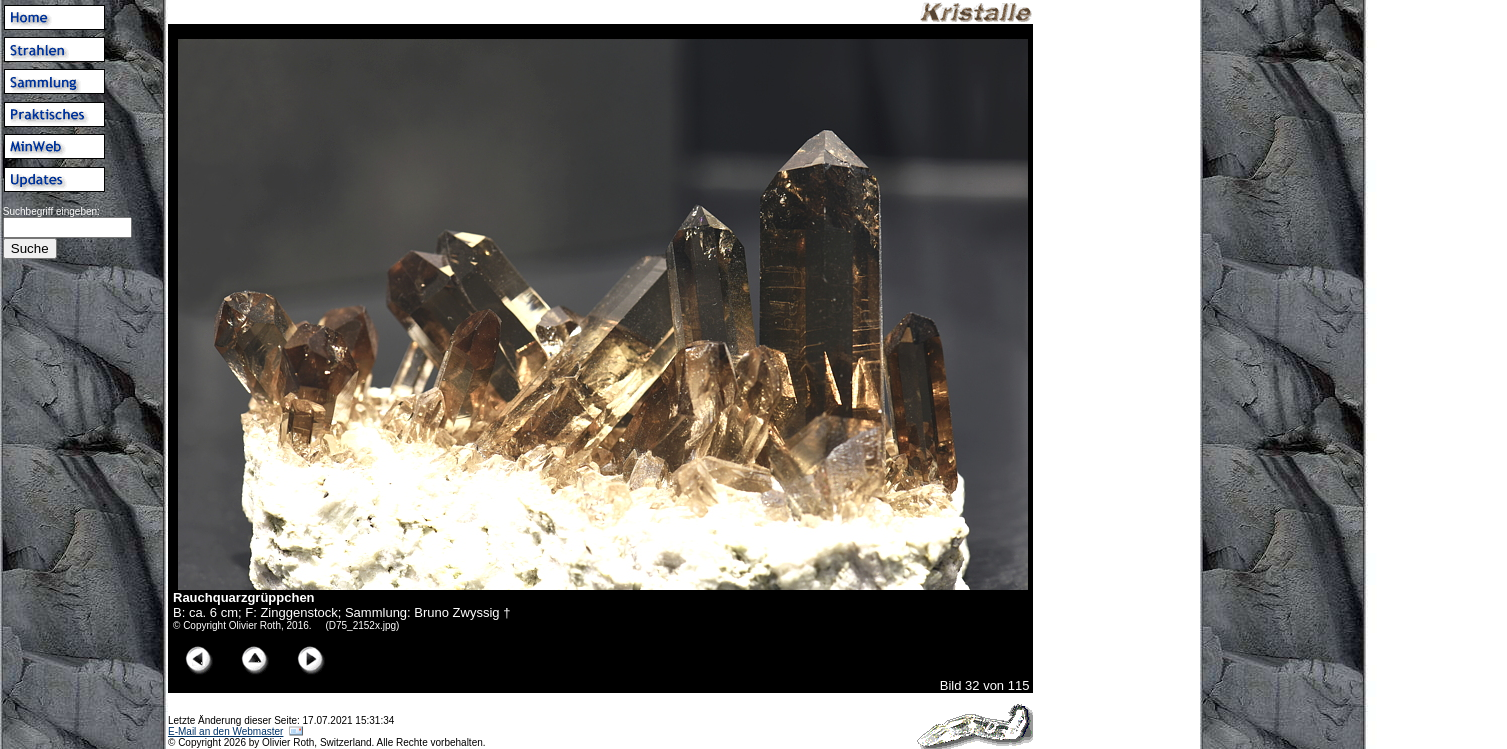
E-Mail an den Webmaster (225, 731)
